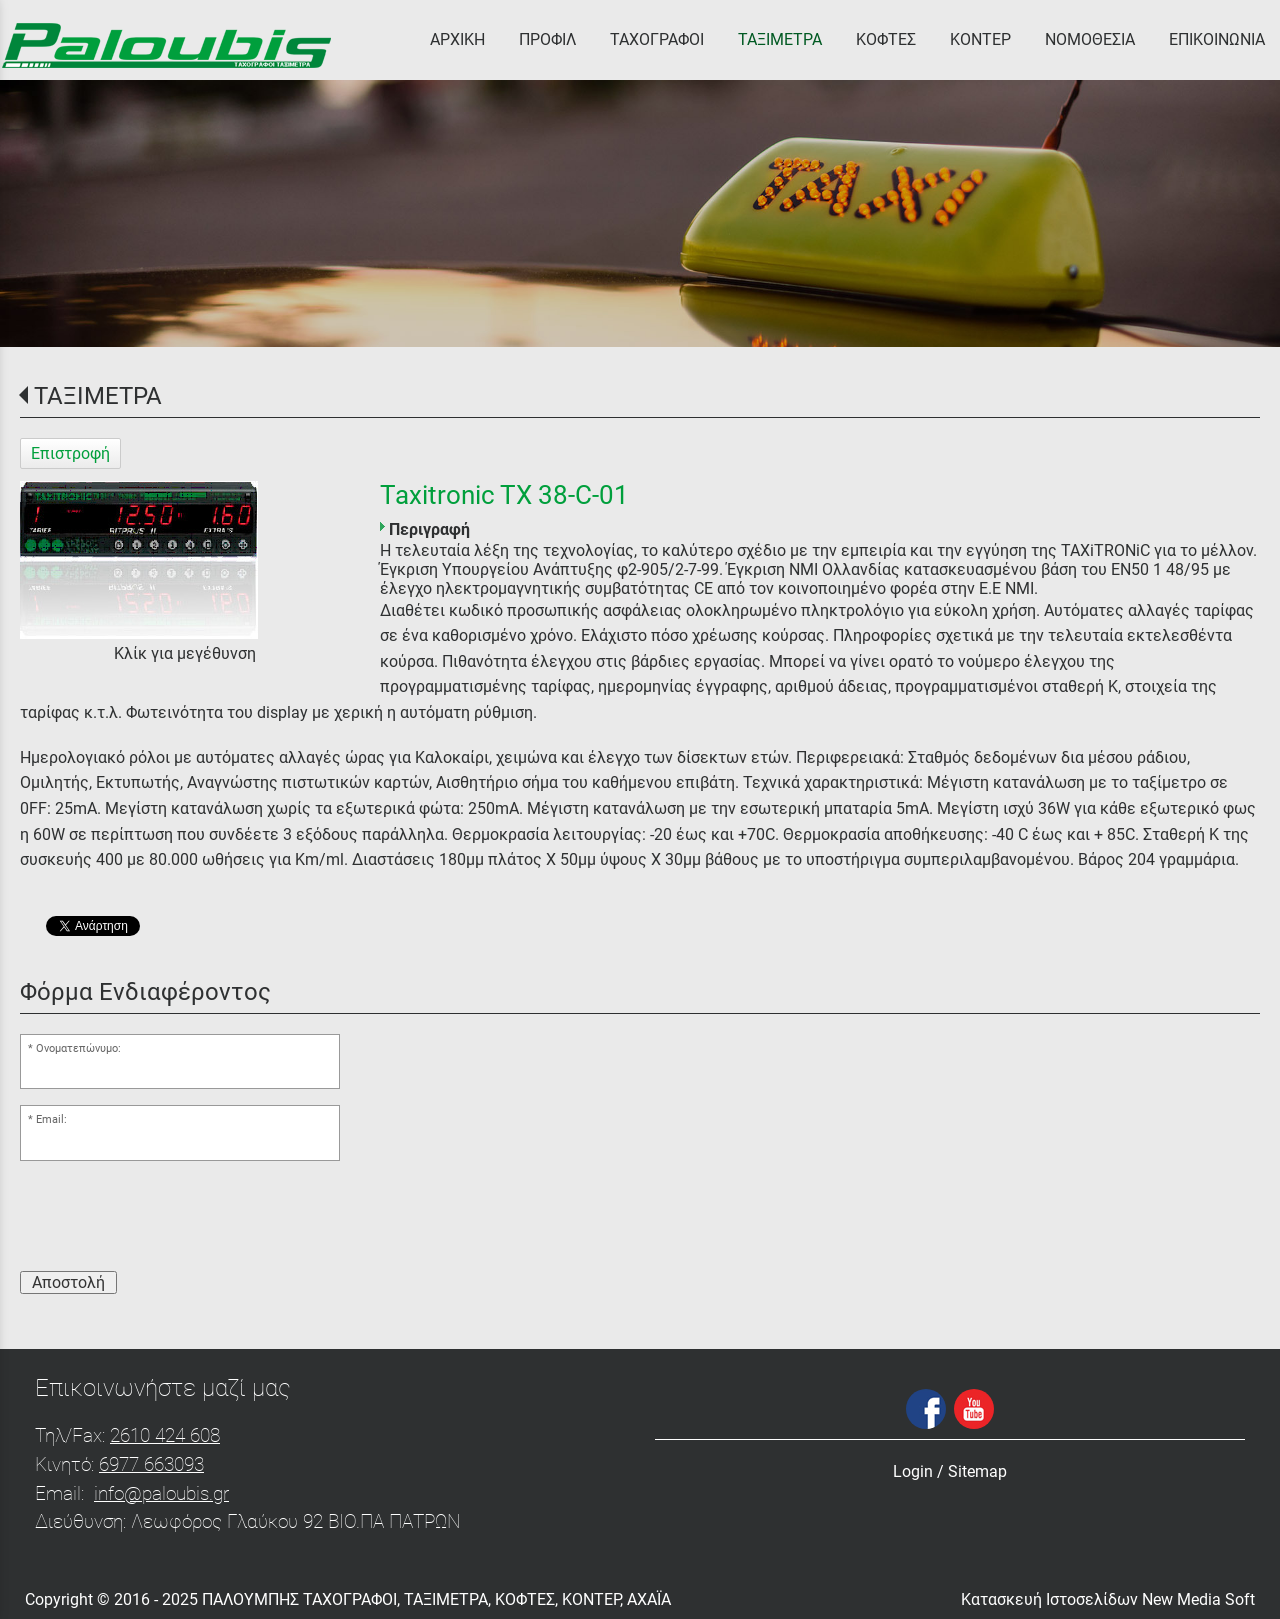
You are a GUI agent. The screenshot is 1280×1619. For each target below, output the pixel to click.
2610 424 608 (165, 1435)
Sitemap (977, 1471)
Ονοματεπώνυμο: (78, 1048)
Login (913, 1471)
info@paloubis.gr (161, 1493)
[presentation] (172, 1216)
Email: (51, 1119)
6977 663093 (151, 1464)
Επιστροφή (70, 453)
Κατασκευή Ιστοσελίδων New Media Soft (1108, 1599)
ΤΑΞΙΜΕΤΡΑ (98, 396)
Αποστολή (68, 1282)
